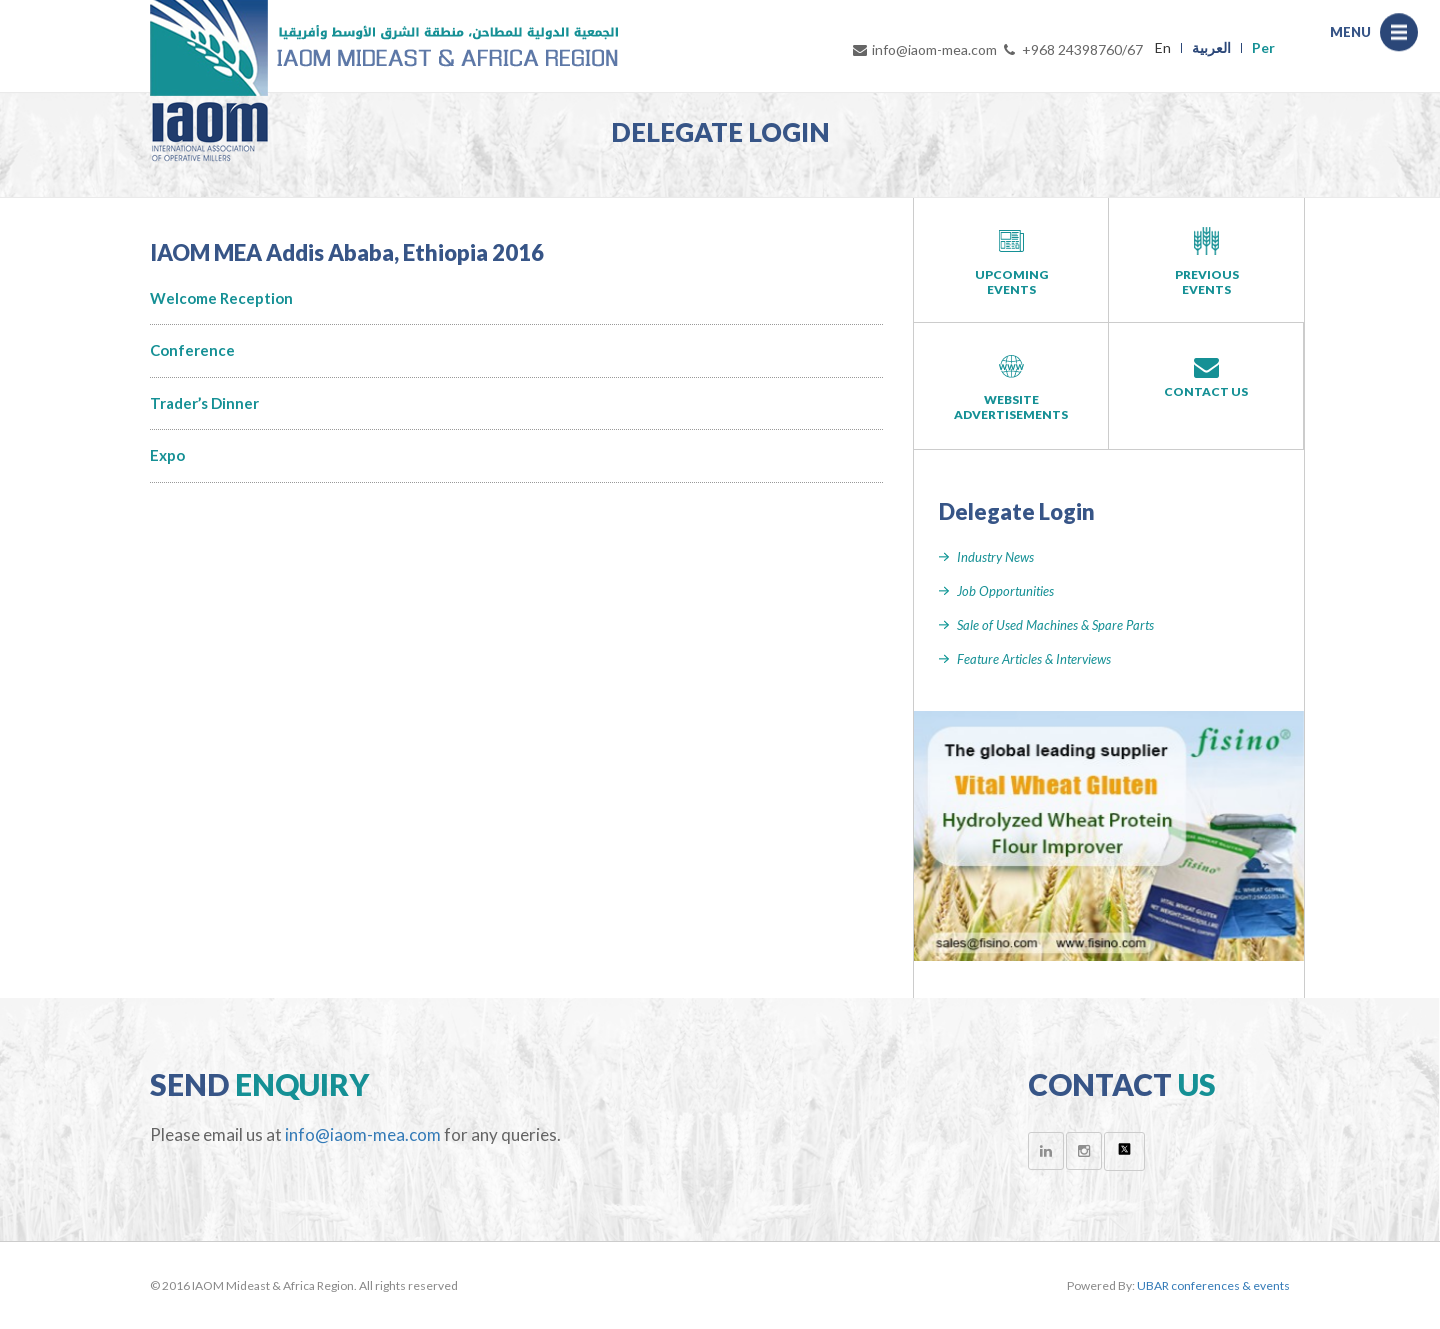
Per (1263, 47)
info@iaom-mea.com (924, 49)
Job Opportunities (1005, 591)
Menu (1404, 34)
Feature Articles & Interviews (1034, 659)
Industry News (995, 557)
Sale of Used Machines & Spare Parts (1055, 625)
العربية (1211, 47)
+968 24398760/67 (1072, 49)
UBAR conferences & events (1213, 1285)
